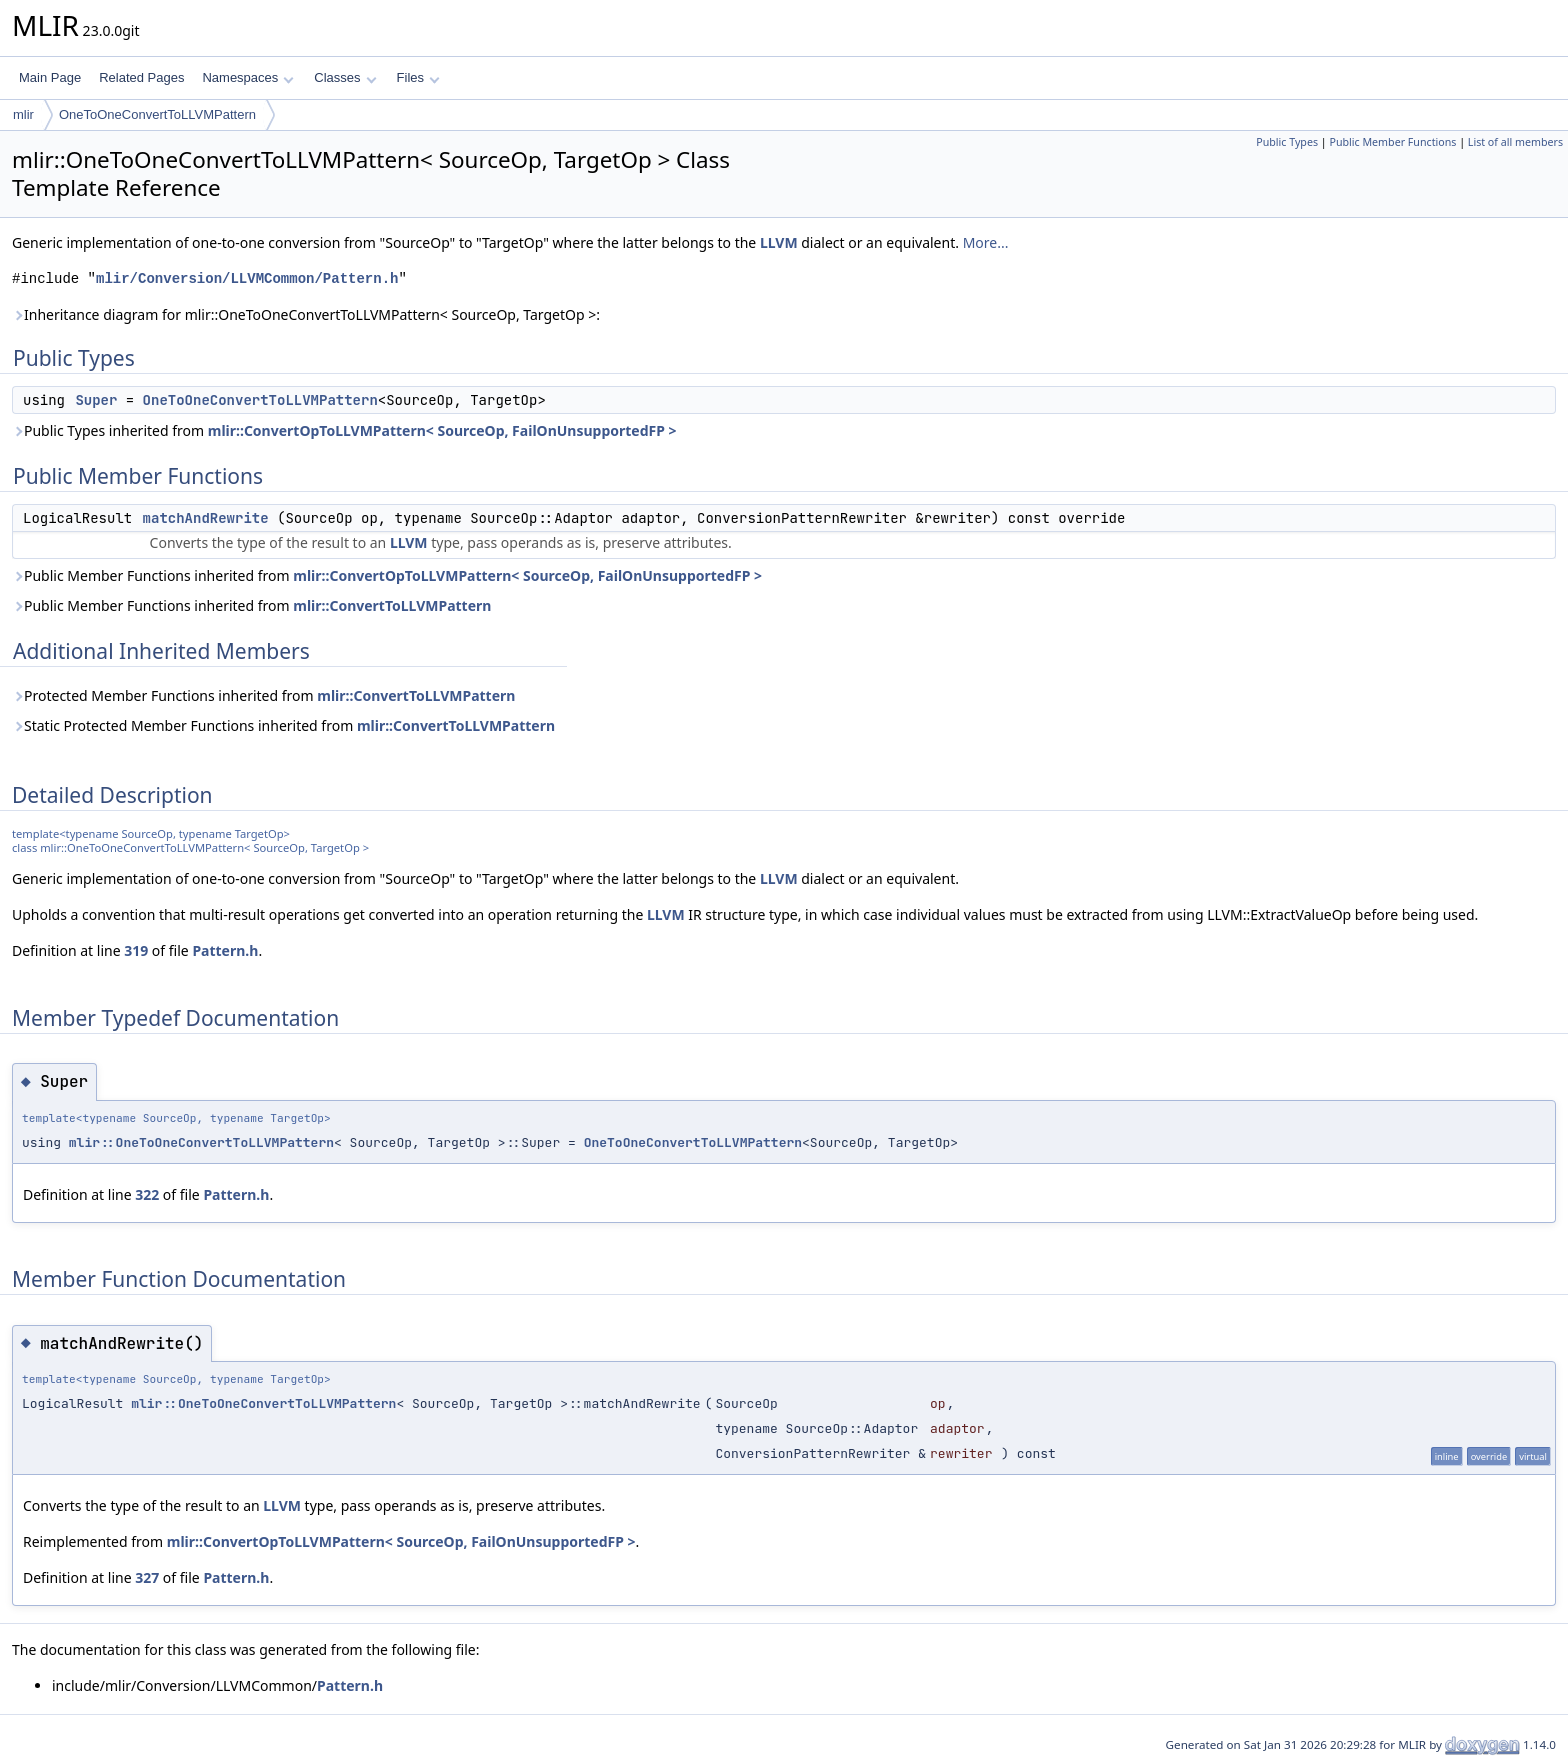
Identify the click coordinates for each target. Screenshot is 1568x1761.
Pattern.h (225, 950)
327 (147, 1577)
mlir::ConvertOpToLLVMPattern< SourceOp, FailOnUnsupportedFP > (442, 430)
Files (418, 77)
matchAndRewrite (206, 518)
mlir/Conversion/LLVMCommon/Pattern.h (247, 278)
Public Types (1287, 142)
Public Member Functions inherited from (387, 575)
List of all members (1515, 142)
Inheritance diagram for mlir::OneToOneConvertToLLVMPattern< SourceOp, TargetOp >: (306, 314)
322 (147, 1194)
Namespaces (247, 77)
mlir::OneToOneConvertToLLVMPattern (201, 1142)
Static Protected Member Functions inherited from (283, 725)
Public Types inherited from (344, 430)
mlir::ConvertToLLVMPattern (392, 605)
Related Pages (141, 77)
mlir (23, 114)
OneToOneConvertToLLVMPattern (157, 114)
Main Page (50, 77)
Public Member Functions (1392, 142)
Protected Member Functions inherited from (263, 695)
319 (136, 950)
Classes (345, 77)
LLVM (779, 242)
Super (96, 400)
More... (986, 242)
